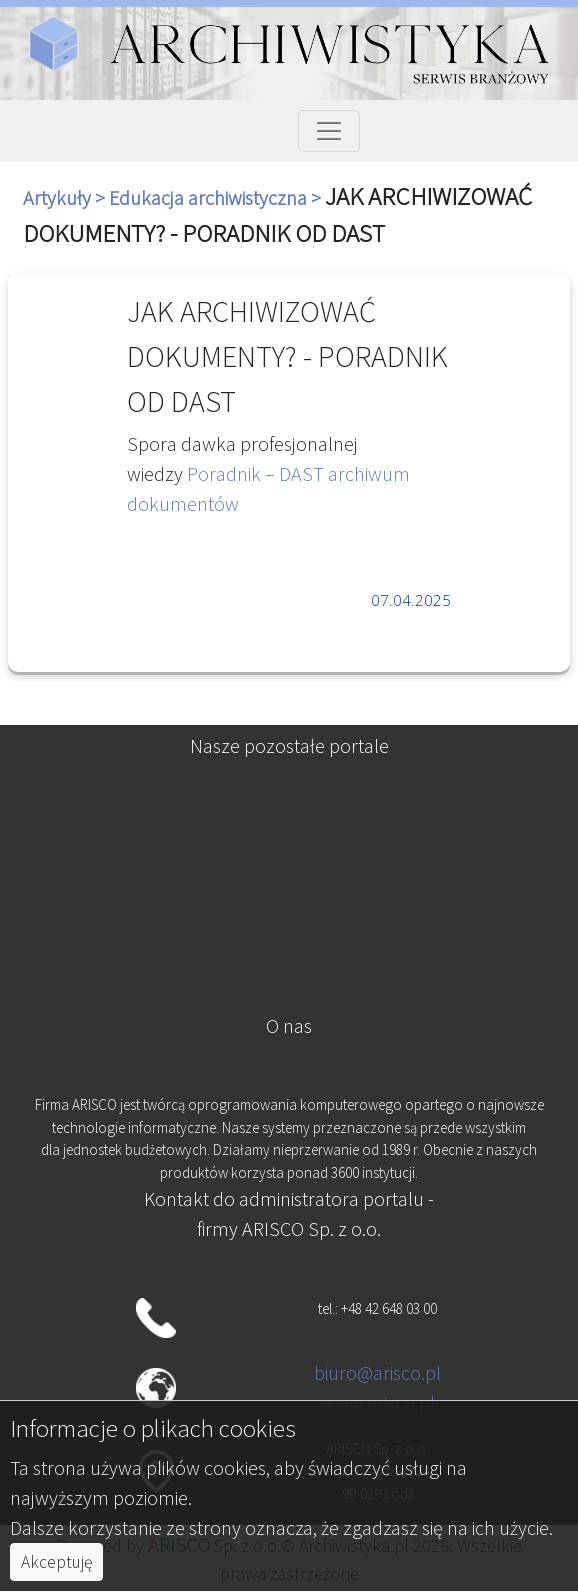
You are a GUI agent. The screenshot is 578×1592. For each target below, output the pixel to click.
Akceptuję (56, 1562)
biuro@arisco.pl (377, 1372)
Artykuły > (66, 197)
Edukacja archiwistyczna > (217, 197)
